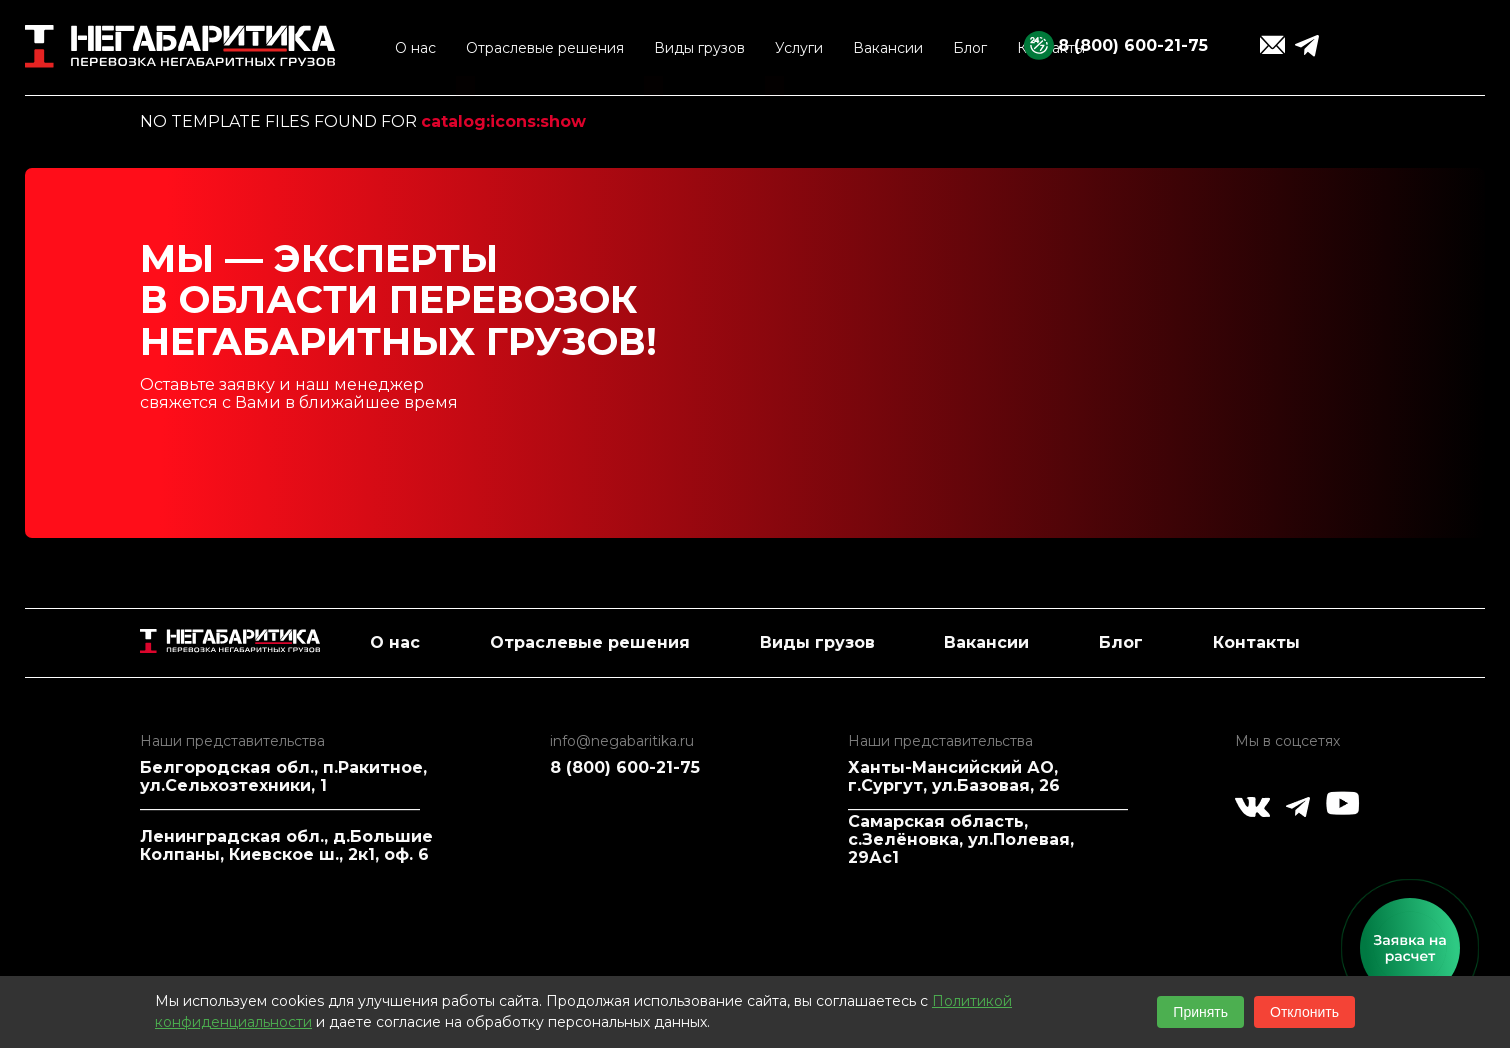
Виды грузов (817, 642)
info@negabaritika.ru (622, 741)
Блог (1121, 642)
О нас (395, 642)
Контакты (1256, 642)
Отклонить (1304, 1012)
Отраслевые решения (590, 642)
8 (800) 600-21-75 (1133, 45)
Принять (1200, 1012)
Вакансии (986, 642)
